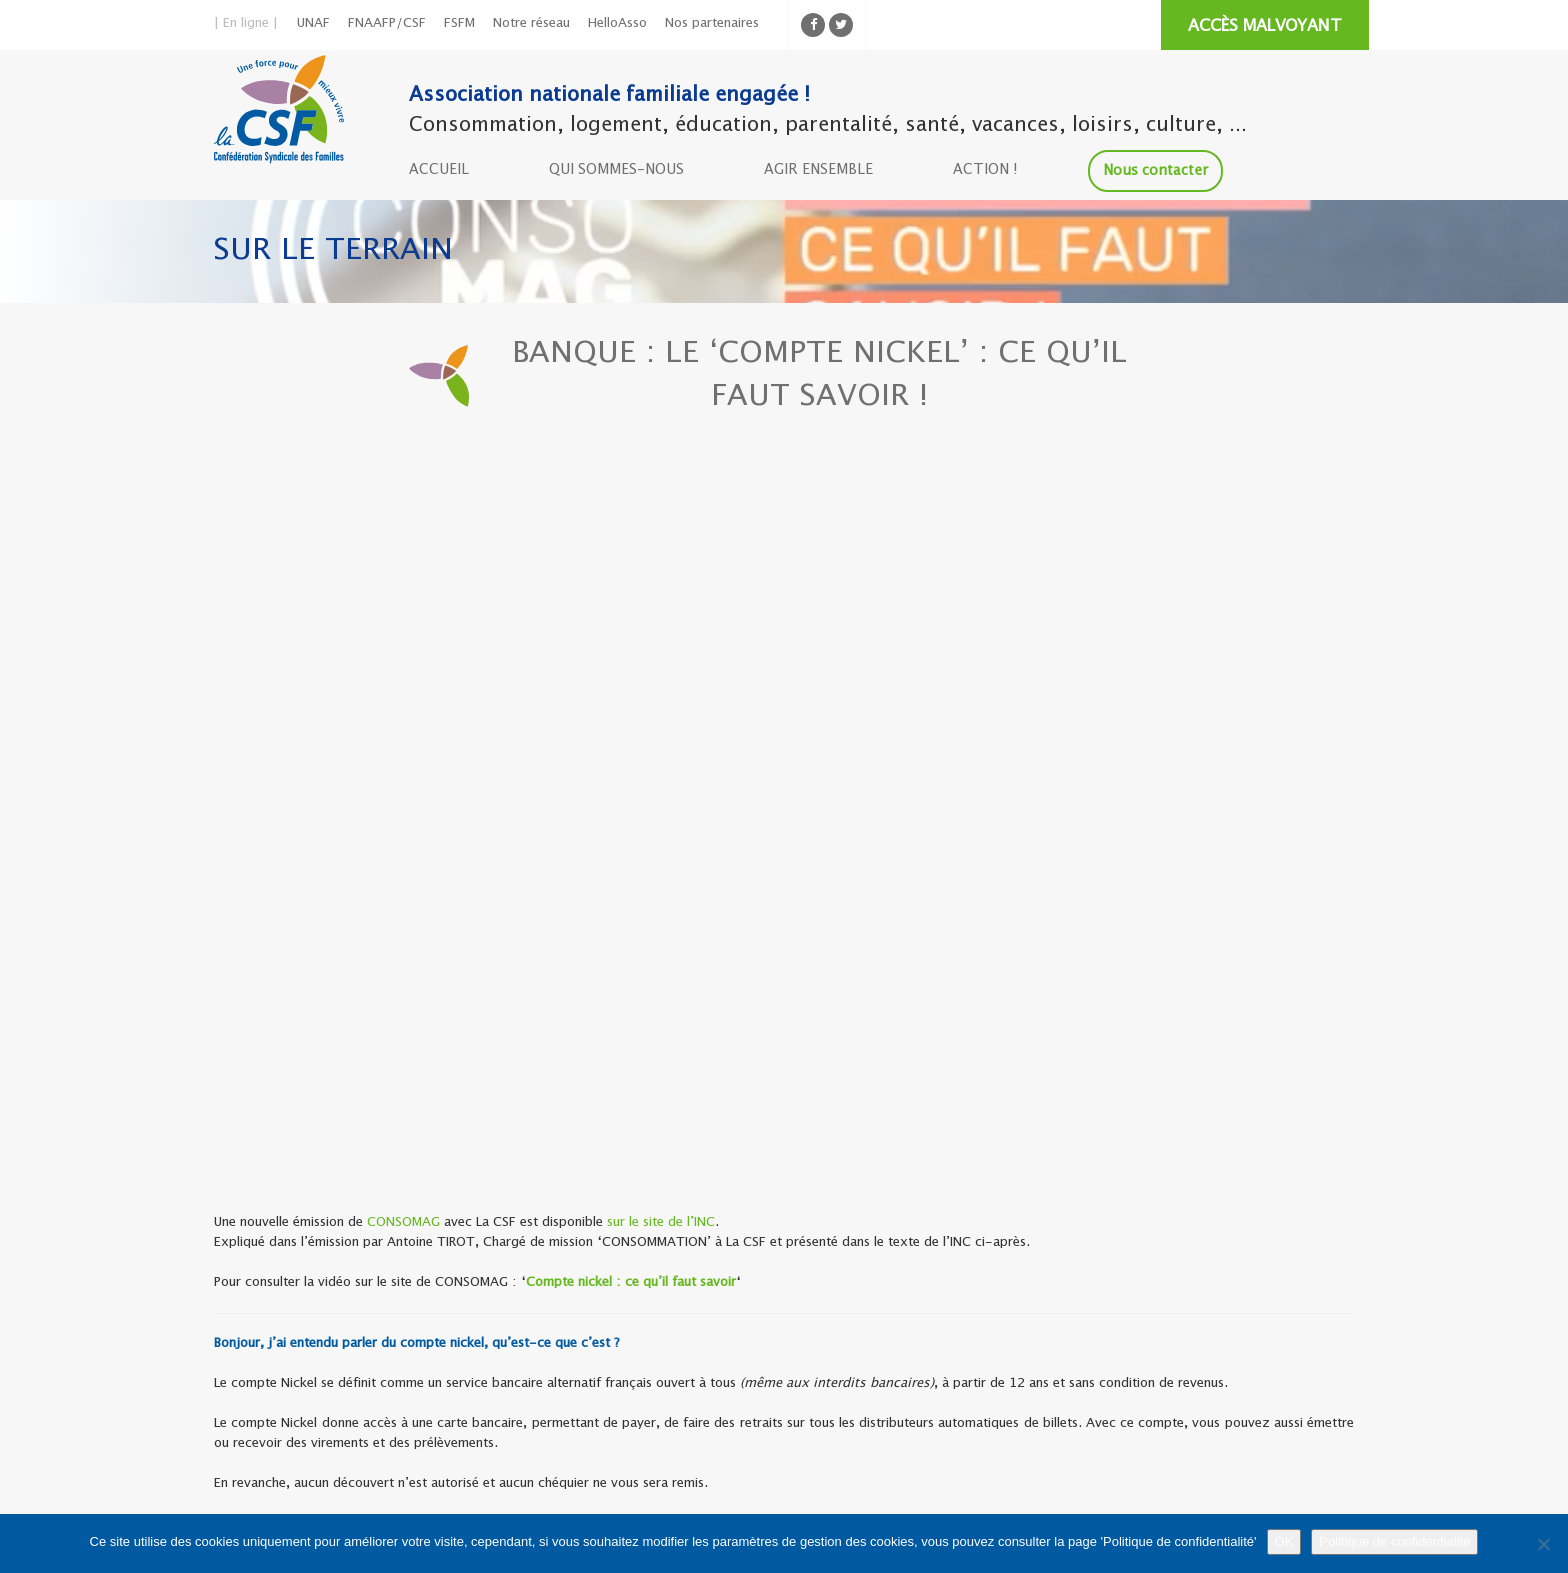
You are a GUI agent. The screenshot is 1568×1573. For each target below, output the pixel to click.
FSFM (459, 23)
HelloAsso (617, 23)
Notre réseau (531, 23)
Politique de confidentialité (1394, 1541)
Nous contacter (1155, 171)
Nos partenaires (712, 23)
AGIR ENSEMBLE (818, 170)
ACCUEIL (439, 170)
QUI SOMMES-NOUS (616, 170)
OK (1284, 1541)
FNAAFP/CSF (387, 23)
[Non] (1543, 1544)
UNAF (313, 23)
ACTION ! (985, 170)
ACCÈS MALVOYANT (1265, 26)
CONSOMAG (403, 1222)
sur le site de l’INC (661, 1222)
